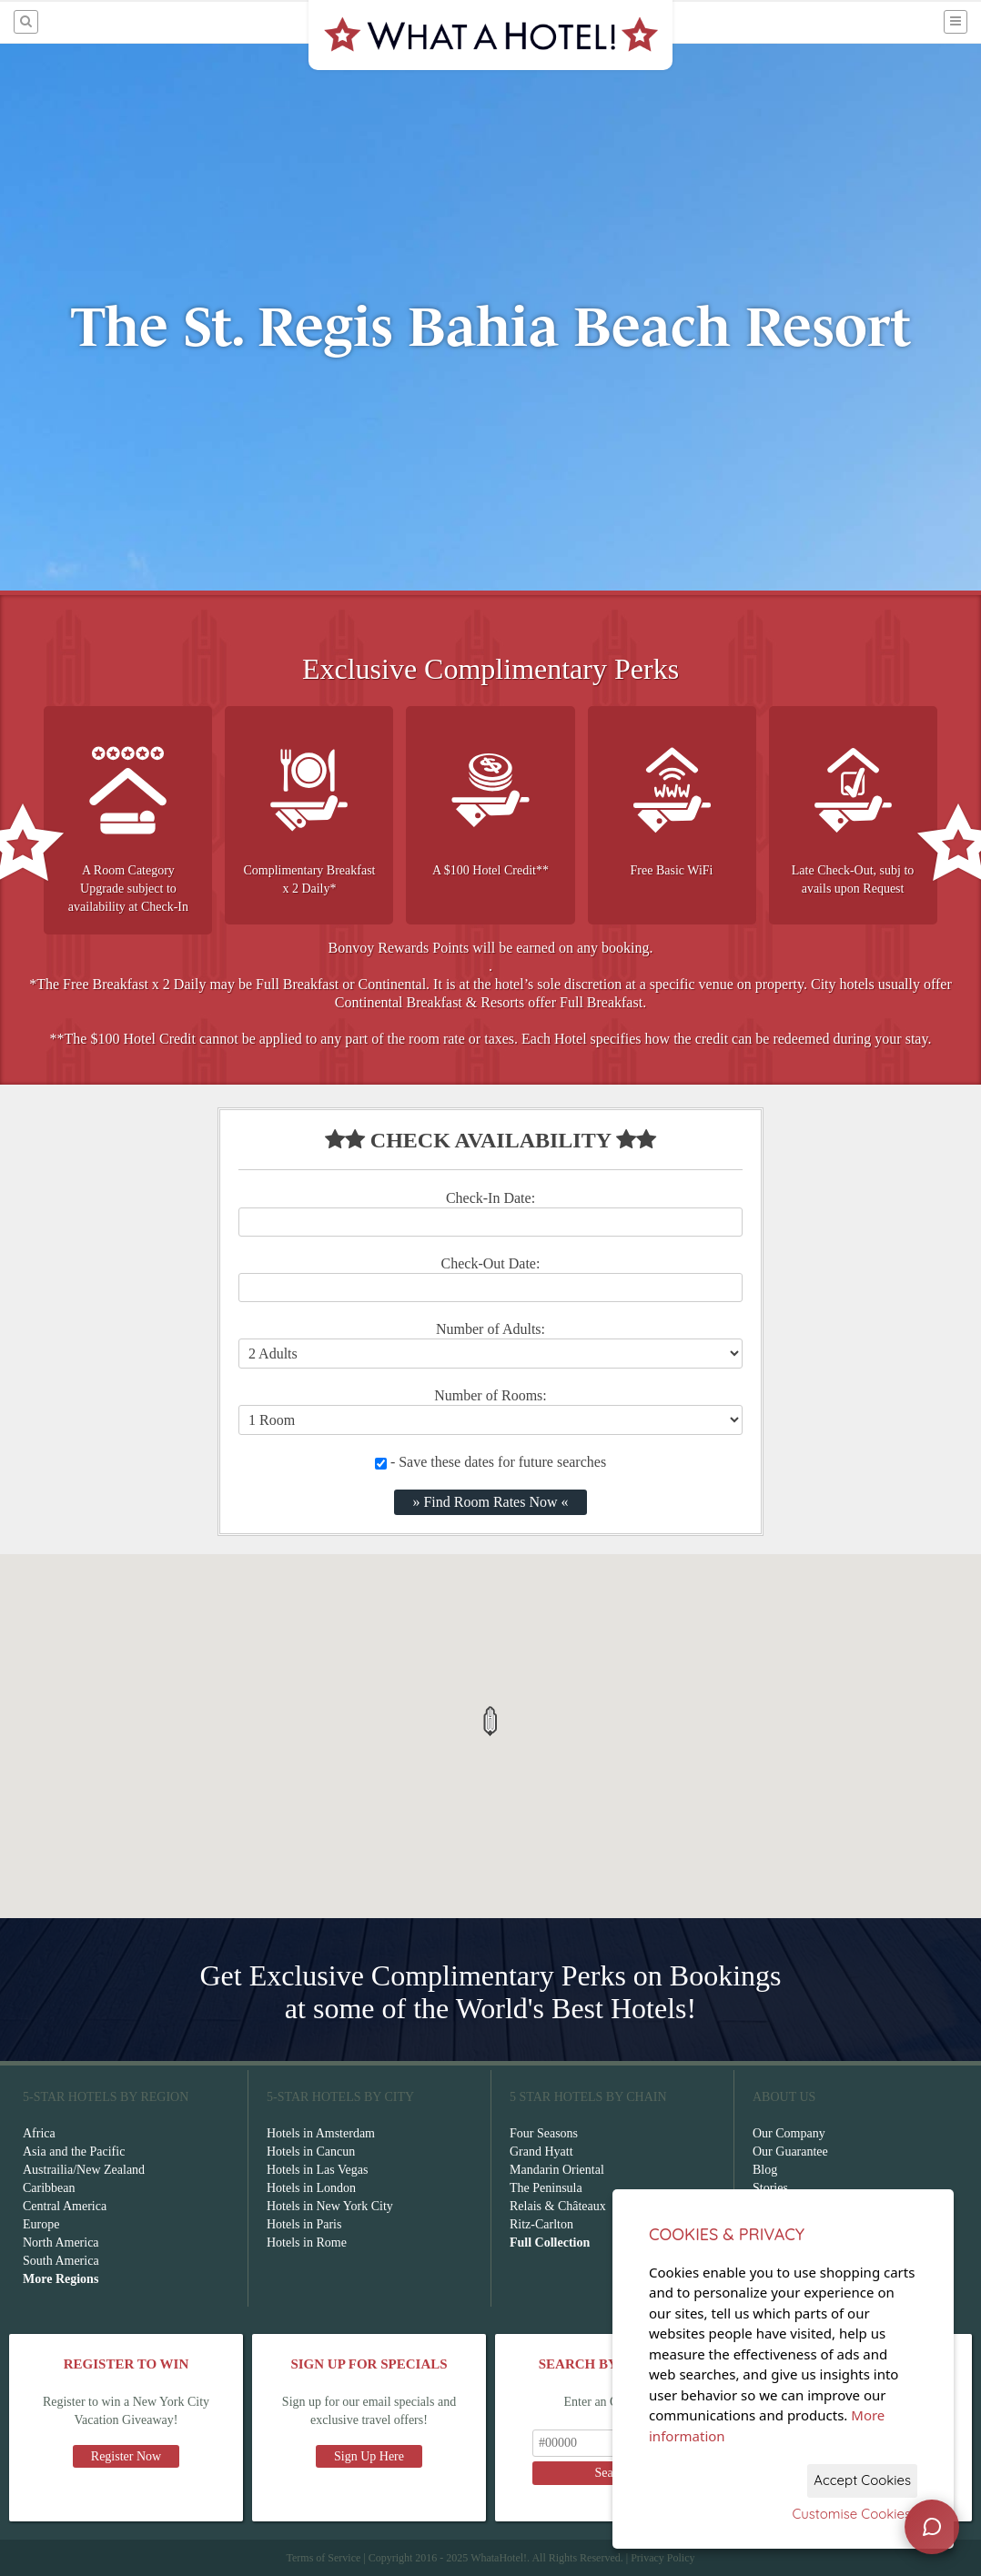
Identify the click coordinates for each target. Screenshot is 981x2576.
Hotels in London (311, 2188)
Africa (39, 2133)
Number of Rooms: (490, 1395)
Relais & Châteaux (558, 2206)
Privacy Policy (662, 2557)
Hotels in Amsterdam (321, 2133)
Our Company (789, 2133)
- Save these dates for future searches (490, 1462)
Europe (41, 2224)
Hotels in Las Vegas (317, 2170)
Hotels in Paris (304, 2224)
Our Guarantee (790, 2151)
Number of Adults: (490, 1329)
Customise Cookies (851, 2513)
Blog (765, 2170)
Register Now (126, 2456)
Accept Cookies (862, 2480)
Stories (770, 2188)
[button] (490, 1721)
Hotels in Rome (307, 2242)
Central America (64, 2206)
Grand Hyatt (541, 2151)
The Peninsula (546, 2188)
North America (61, 2242)
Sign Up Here (369, 2456)
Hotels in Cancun (311, 2151)
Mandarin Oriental (557, 2170)
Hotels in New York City (330, 2206)
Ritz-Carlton (541, 2224)
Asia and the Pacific (74, 2151)
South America (61, 2261)
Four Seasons (544, 2133)
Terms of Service (323, 2557)
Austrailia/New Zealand (84, 2170)
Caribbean (49, 2188)
